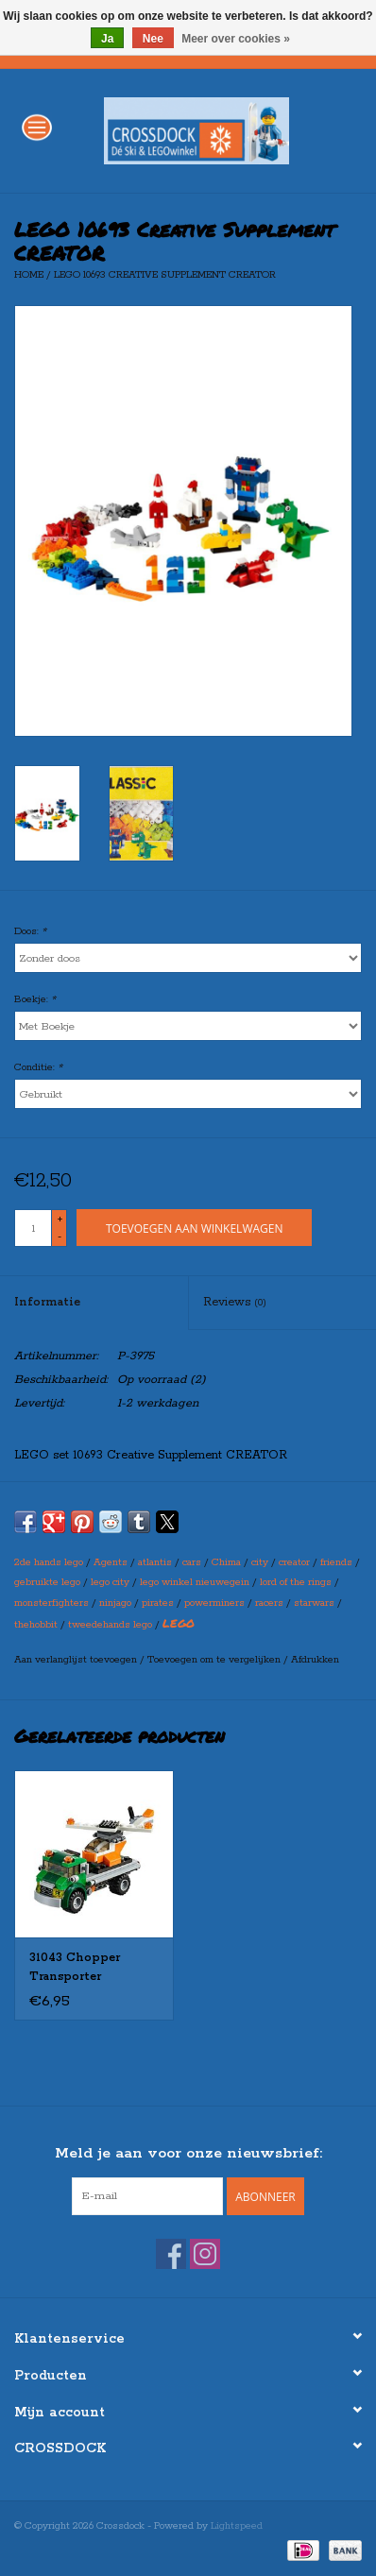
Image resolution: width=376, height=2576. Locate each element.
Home (28, 274)
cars (191, 1562)
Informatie (47, 1302)
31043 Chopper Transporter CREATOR (74, 1969)
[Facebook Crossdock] (171, 2254)
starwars (314, 1603)
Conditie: (38, 1067)
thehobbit (36, 1624)
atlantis (155, 1562)
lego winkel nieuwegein (194, 1582)
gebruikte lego (47, 1582)
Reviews (234, 1302)
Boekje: (35, 999)
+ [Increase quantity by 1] (60, 1219)
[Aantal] (33, 1228)
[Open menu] (37, 126)
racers (269, 1603)
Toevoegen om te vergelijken (215, 1659)
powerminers (214, 1603)
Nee (153, 38)
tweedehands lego (110, 1624)
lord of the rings (296, 1582)
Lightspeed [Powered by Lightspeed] (237, 2526)
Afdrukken (315, 1659)
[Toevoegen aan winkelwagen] (194, 1227)
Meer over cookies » (235, 38)
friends (336, 1562)
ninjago (115, 1603)
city (259, 1562)
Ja (107, 38)
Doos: (30, 931)
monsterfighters (51, 1603)
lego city (110, 1582)
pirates (158, 1603)
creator (294, 1562)
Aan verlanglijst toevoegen (77, 1659)
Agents (111, 1562)
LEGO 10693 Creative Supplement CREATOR (165, 274)
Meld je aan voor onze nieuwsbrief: (188, 2153)
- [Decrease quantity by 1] (59, 1236)
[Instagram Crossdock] (205, 2254)
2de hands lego (48, 1562)
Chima (226, 1562)
